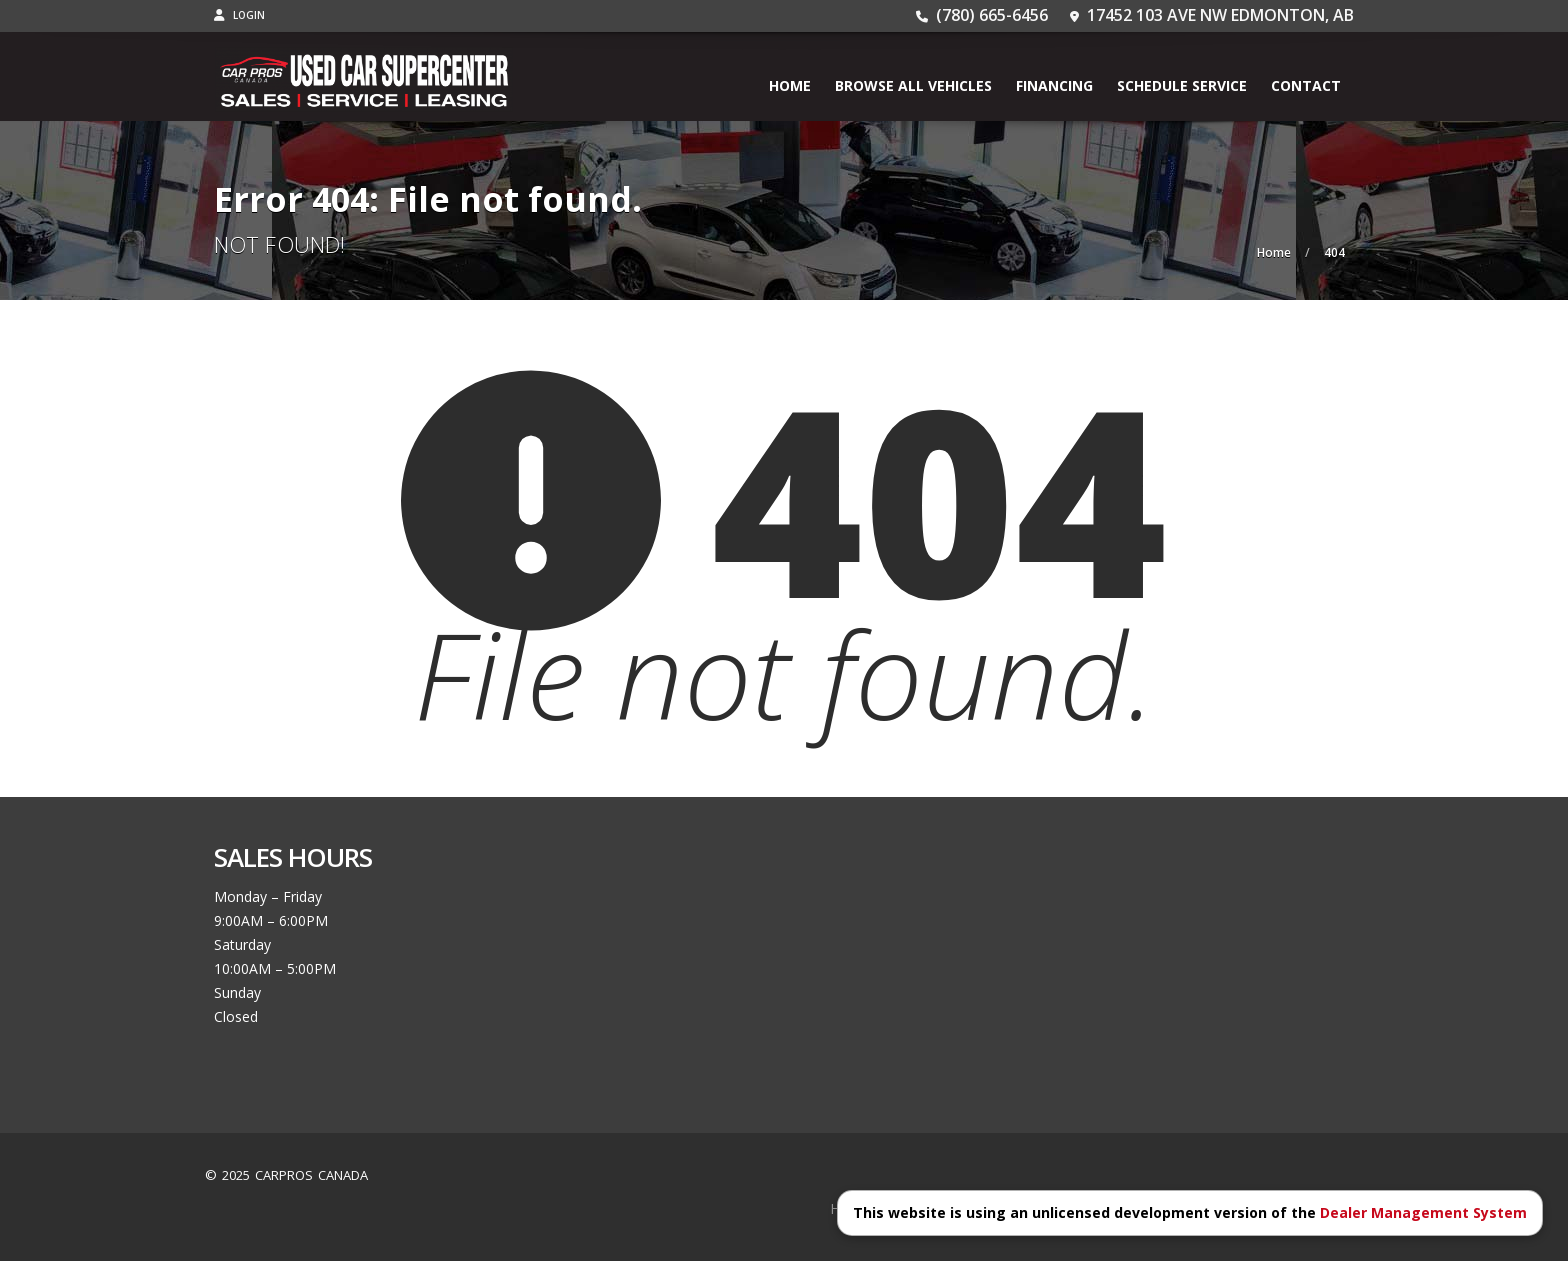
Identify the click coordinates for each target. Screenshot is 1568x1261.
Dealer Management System (1423, 1212)
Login (239, 15)
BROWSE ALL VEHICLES (913, 85)
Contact (1306, 85)
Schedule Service (1182, 85)
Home (790, 85)
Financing (1054, 85)
